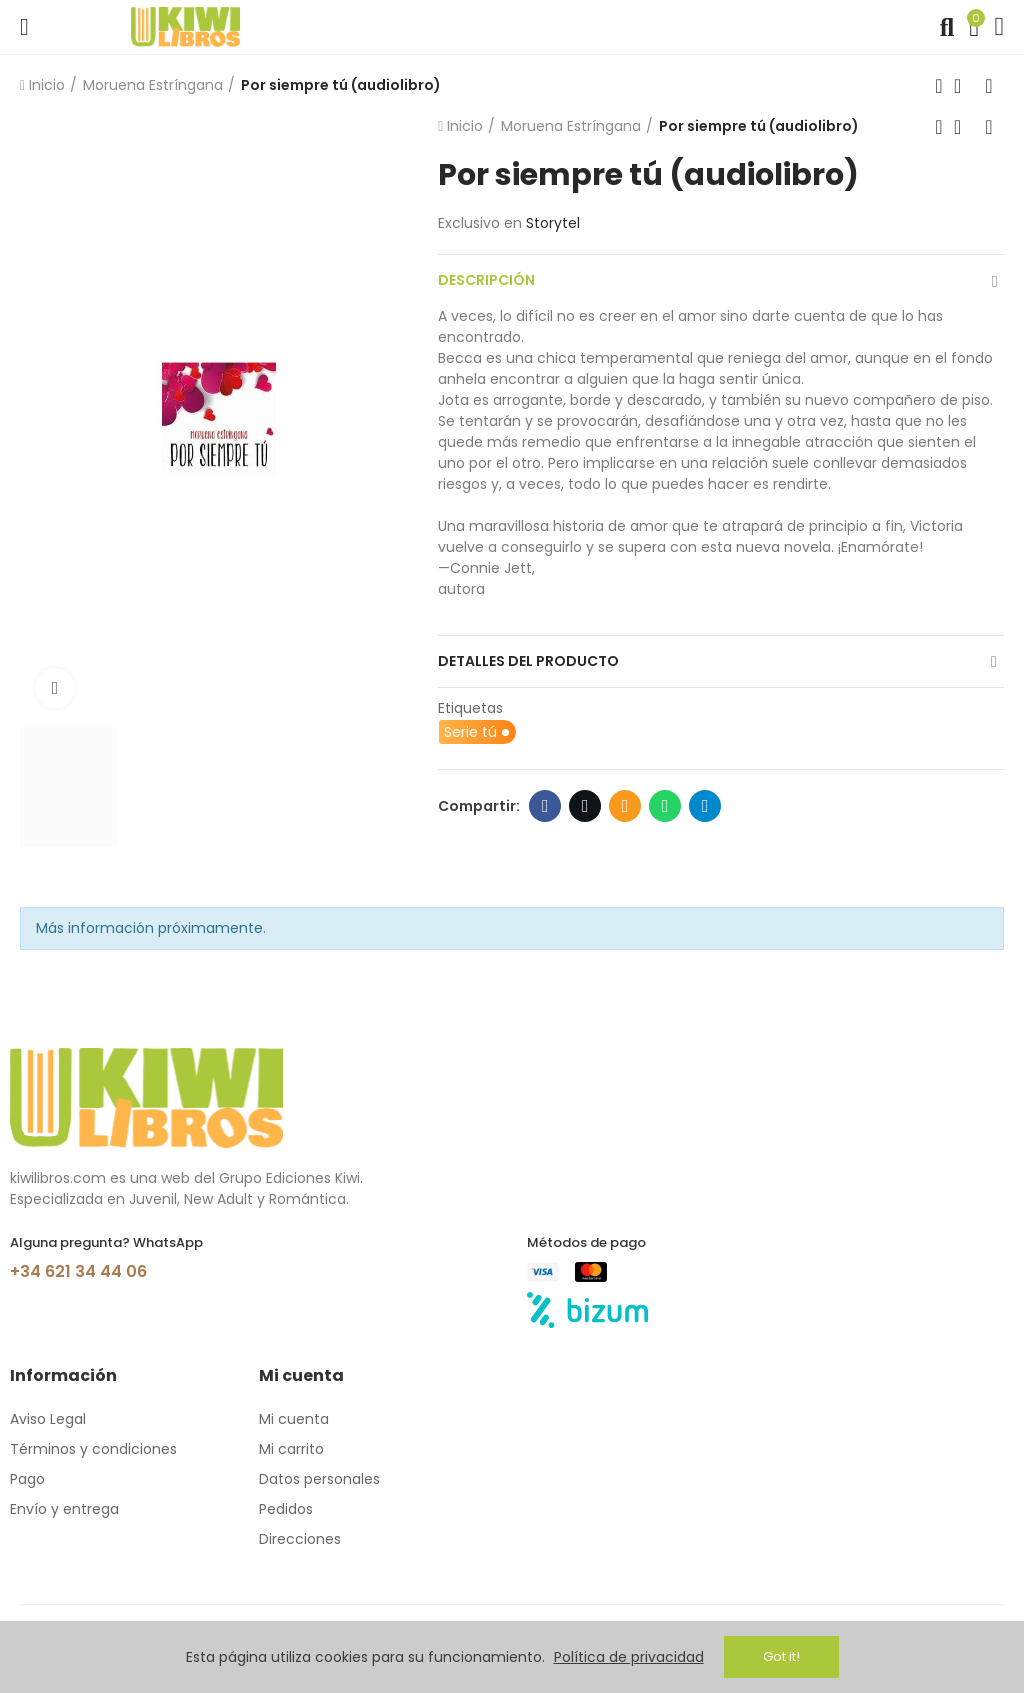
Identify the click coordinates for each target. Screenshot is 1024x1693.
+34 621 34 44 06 (78, 1271)
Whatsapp (665, 806)
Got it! (781, 1656)
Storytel (553, 223)
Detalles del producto (528, 661)
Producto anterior (939, 86)
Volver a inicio (964, 86)
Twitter (585, 806)
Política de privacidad (629, 1657)
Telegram (705, 806)
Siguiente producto (989, 86)
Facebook (545, 806)
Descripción (486, 280)
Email (625, 806)
